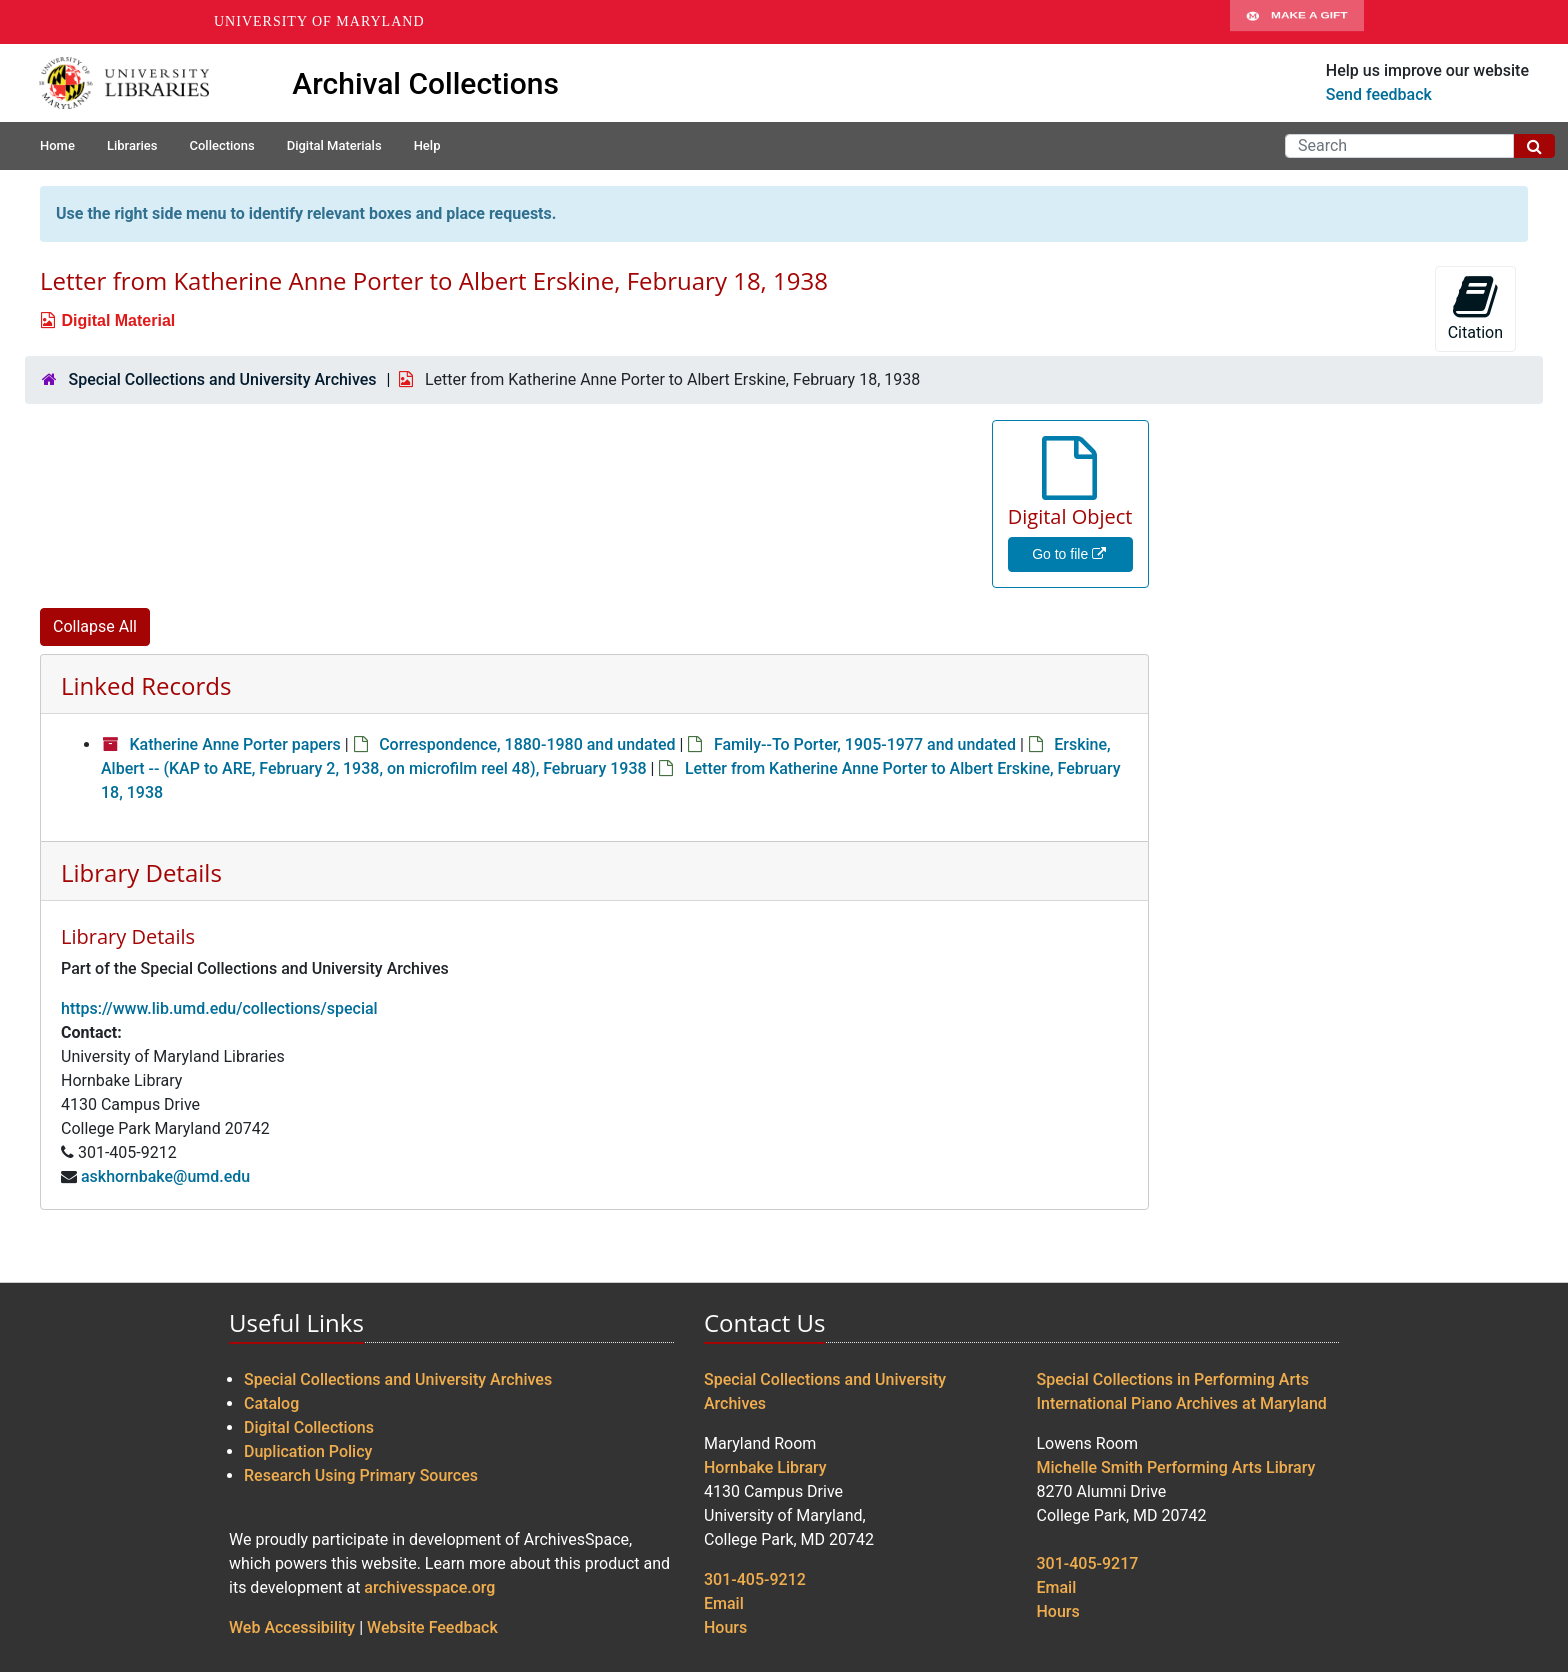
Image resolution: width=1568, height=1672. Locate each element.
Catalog (271, 1403)
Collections (221, 145)
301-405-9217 (1088, 1563)
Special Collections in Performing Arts (1173, 1379)
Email (724, 1603)
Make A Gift (1297, 22)
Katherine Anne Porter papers (234, 744)
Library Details (141, 872)
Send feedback (1379, 94)
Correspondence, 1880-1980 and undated (527, 744)
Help (427, 145)
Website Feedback (432, 1627)
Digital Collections (309, 1427)
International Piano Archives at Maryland (1182, 1403)
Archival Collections (425, 83)
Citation (1475, 307)
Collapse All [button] (95, 626)
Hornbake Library (765, 1467)
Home (57, 145)
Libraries (132, 145)
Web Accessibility (292, 1627)
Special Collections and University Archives (222, 379)
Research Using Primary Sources (361, 1475)
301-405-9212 (755, 1579)
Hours (725, 1627)
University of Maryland (319, 21)
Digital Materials (334, 145)
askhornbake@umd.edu (165, 1176)
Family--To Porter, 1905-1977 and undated (865, 744)
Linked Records (146, 685)
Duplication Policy (308, 1451)
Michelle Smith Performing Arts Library (1176, 1467)
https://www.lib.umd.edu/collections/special (219, 1008)
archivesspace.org (429, 1587)
